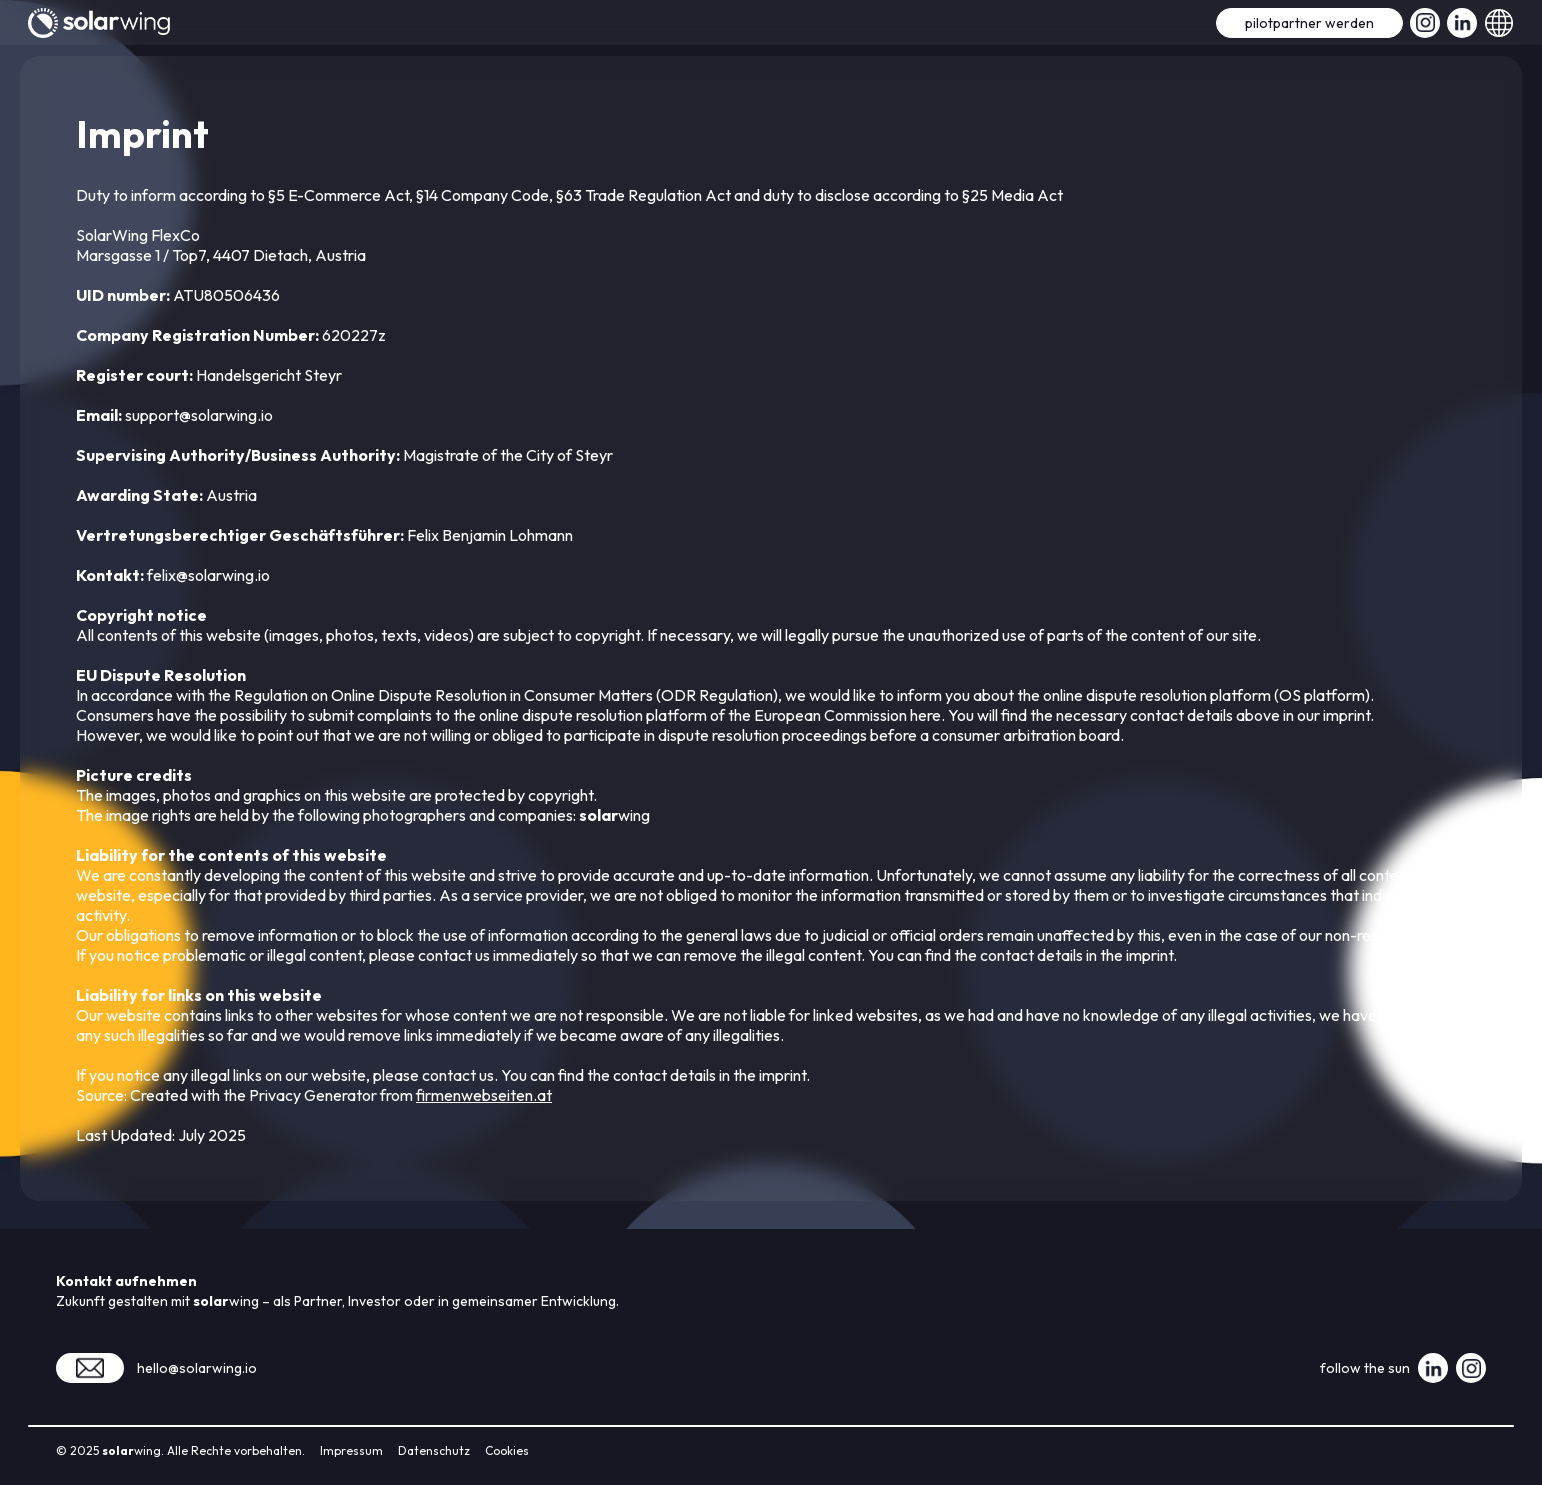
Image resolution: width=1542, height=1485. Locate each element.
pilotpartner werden (1309, 23)
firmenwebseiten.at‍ (484, 1095)
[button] (1499, 22)
